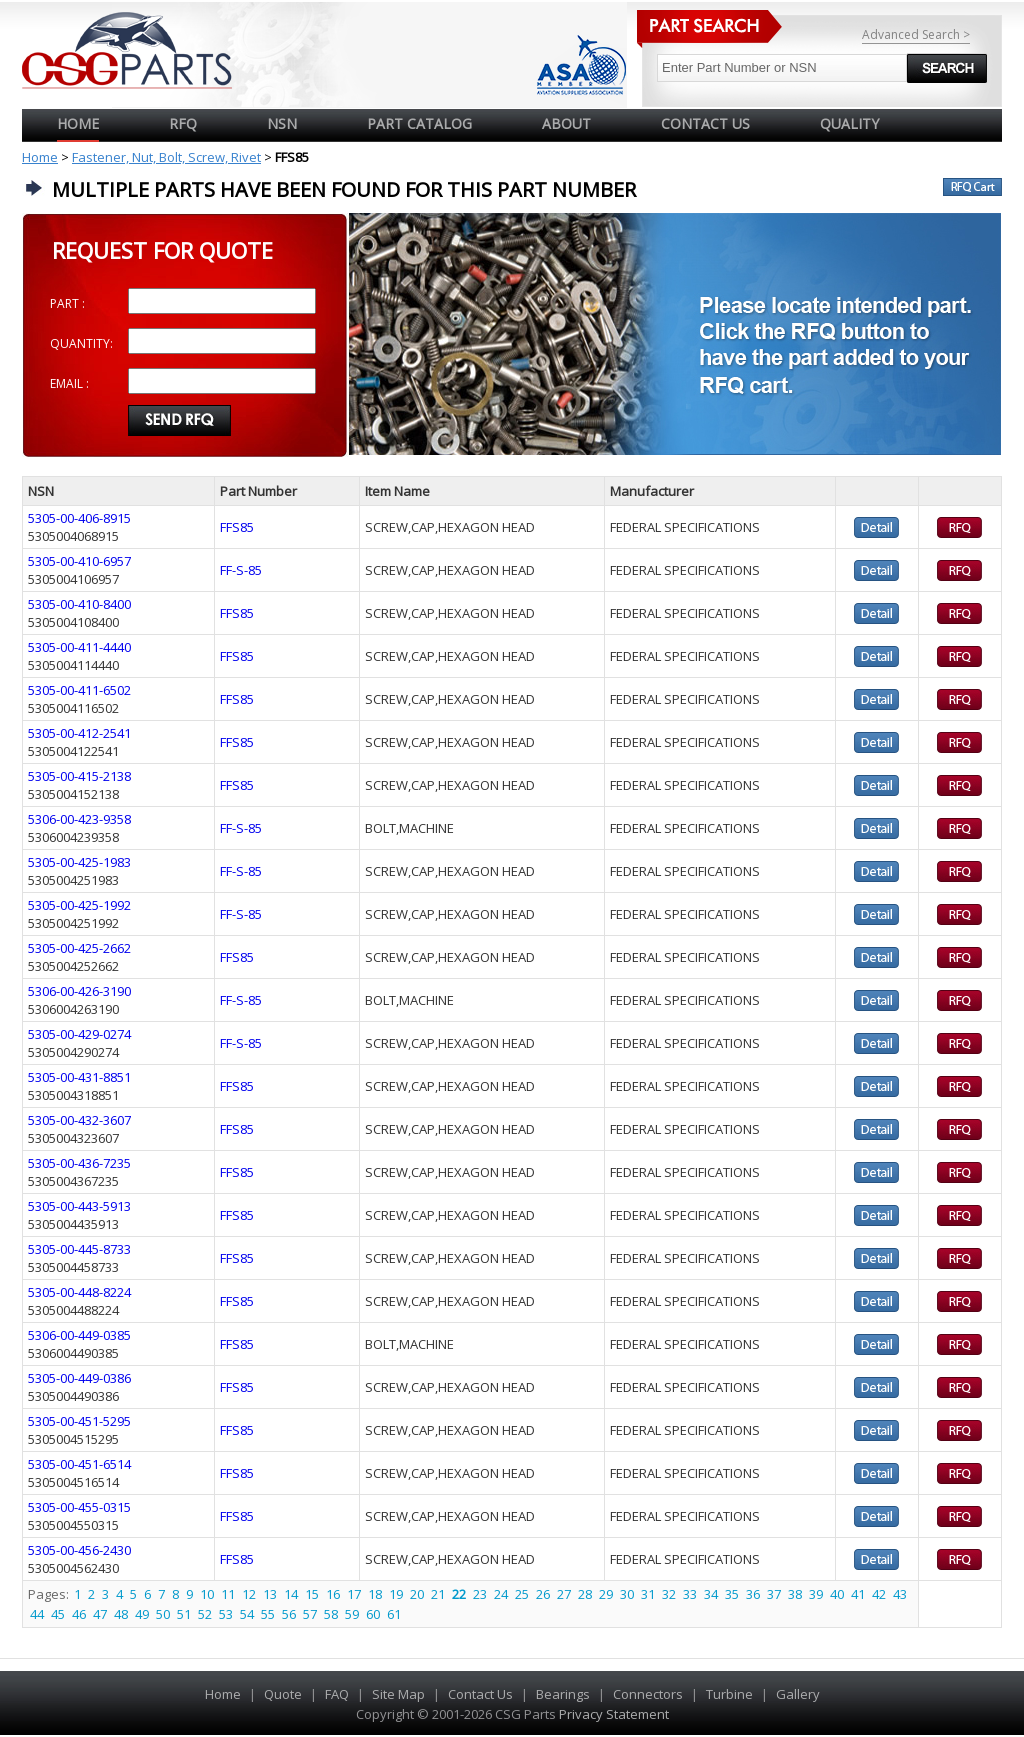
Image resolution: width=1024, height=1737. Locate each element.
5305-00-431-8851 (79, 1077)
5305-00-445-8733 (79, 1249)
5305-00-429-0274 (79, 1034)
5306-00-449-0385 (79, 1335)
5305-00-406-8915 (79, 518)
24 (501, 1594)
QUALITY (849, 123)
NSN (282, 123)
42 (879, 1594)
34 (711, 1594)
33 (690, 1594)
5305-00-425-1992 (79, 905)
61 (394, 1614)
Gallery (798, 1694)
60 (373, 1614)
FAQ (337, 1694)
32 (669, 1594)
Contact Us (480, 1694)
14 (291, 1594)
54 (247, 1614)
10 (207, 1594)
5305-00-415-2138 (79, 776)
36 (753, 1594)
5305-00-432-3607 (79, 1120)
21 (438, 1594)
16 (333, 1594)
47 (100, 1614)
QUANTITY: (81, 343)
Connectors (648, 1694)
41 (858, 1594)
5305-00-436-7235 (79, 1163)
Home (78, 123)
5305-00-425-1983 (79, 862)
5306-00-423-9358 (79, 819)
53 (226, 1614)
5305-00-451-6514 (79, 1464)
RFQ (183, 123)
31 (648, 1594)
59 (352, 1614)
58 (331, 1614)
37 (774, 1594)
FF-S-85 (241, 570)
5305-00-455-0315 (79, 1507)
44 (37, 1614)
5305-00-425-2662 (79, 948)
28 (585, 1594)
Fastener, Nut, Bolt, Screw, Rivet (166, 157)
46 (79, 1614)
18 (375, 1594)
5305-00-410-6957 (79, 561)
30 (627, 1594)
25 (522, 1594)
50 (163, 1614)
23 (480, 1594)
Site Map (398, 1694)
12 (249, 1594)
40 (837, 1594)
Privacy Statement (612, 1714)
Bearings (563, 1694)
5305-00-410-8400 (79, 604)
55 (268, 1614)
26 (543, 1594)
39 (816, 1594)
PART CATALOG (419, 123)
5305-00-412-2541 (79, 733)
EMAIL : (69, 383)
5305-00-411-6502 (79, 690)
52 (205, 1614)
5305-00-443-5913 (79, 1206)
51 (184, 1614)
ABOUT (566, 123)
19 (396, 1594)
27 (564, 1594)
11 (228, 1594)
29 (606, 1594)
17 (354, 1594)
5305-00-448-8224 (79, 1292)
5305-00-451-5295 (79, 1421)
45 (58, 1614)
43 (900, 1594)
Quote (283, 1694)
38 (795, 1594)
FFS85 (237, 527)
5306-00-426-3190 (79, 991)
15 (312, 1594)
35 (732, 1594)
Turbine (729, 1694)
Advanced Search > (916, 34)
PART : (67, 303)
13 (270, 1594)
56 (289, 1614)
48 (121, 1614)
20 (417, 1594)
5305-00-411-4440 (79, 647)
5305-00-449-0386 (79, 1378)
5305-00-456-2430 (79, 1550)
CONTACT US (705, 123)
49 (142, 1614)
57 (310, 1614)
